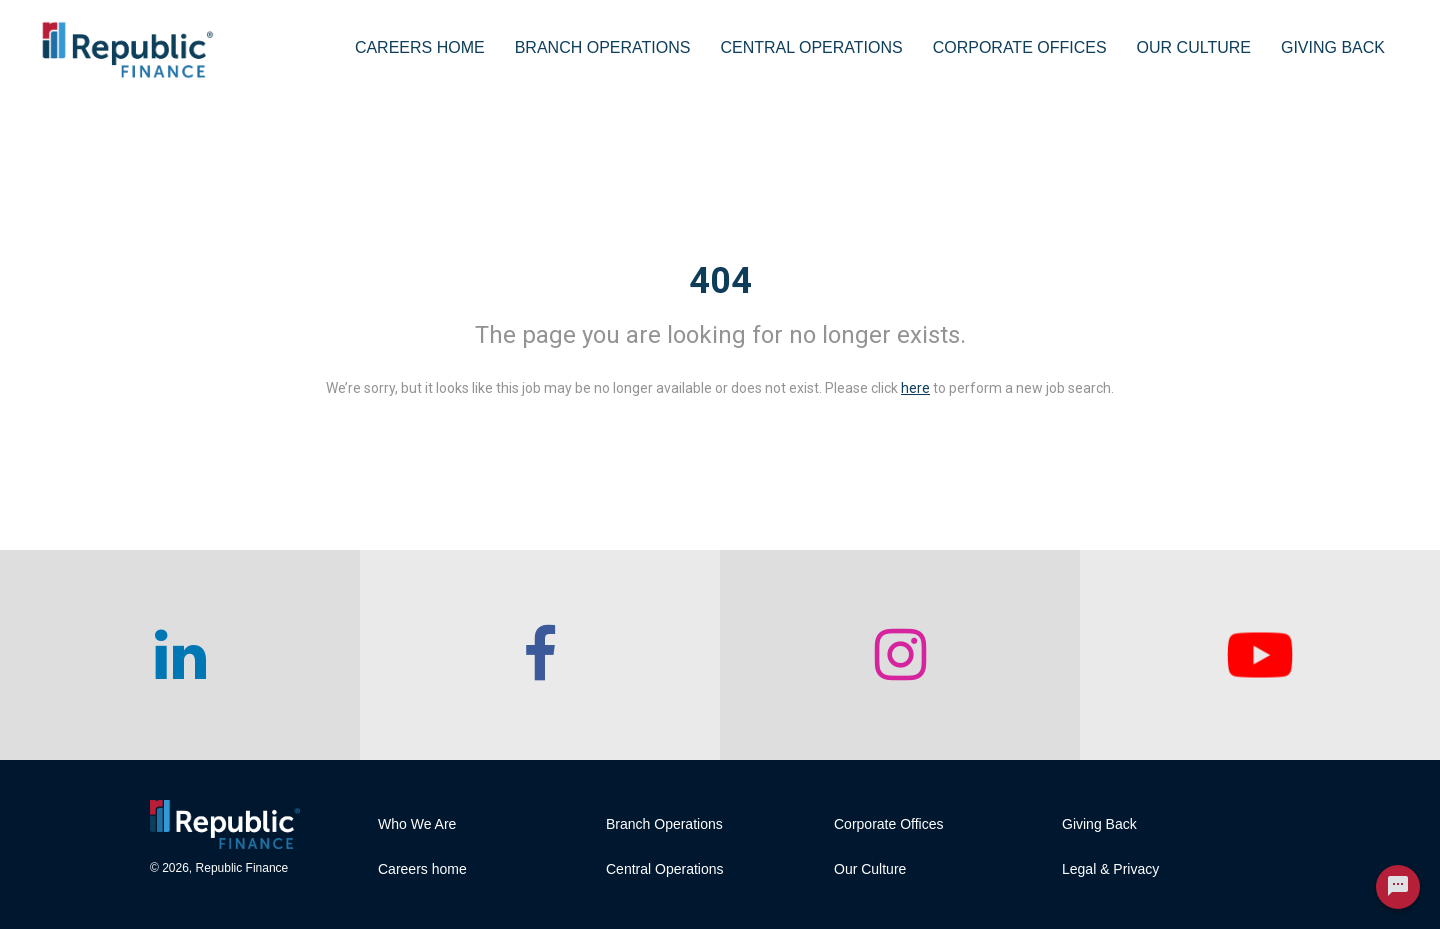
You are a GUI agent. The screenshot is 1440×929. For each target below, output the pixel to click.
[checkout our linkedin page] (180, 655)
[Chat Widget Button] (1398, 887)
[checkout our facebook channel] (540, 655)
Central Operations (811, 47)
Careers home (422, 869)
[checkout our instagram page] (900, 655)
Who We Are (417, 824)
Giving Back (1333, 47)
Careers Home (420, 47)
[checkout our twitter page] (1260, 655)
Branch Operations (603, 47)
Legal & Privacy (1110, 869)
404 (720, 281)
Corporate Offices (1020, 47)
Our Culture (1194, 47)
